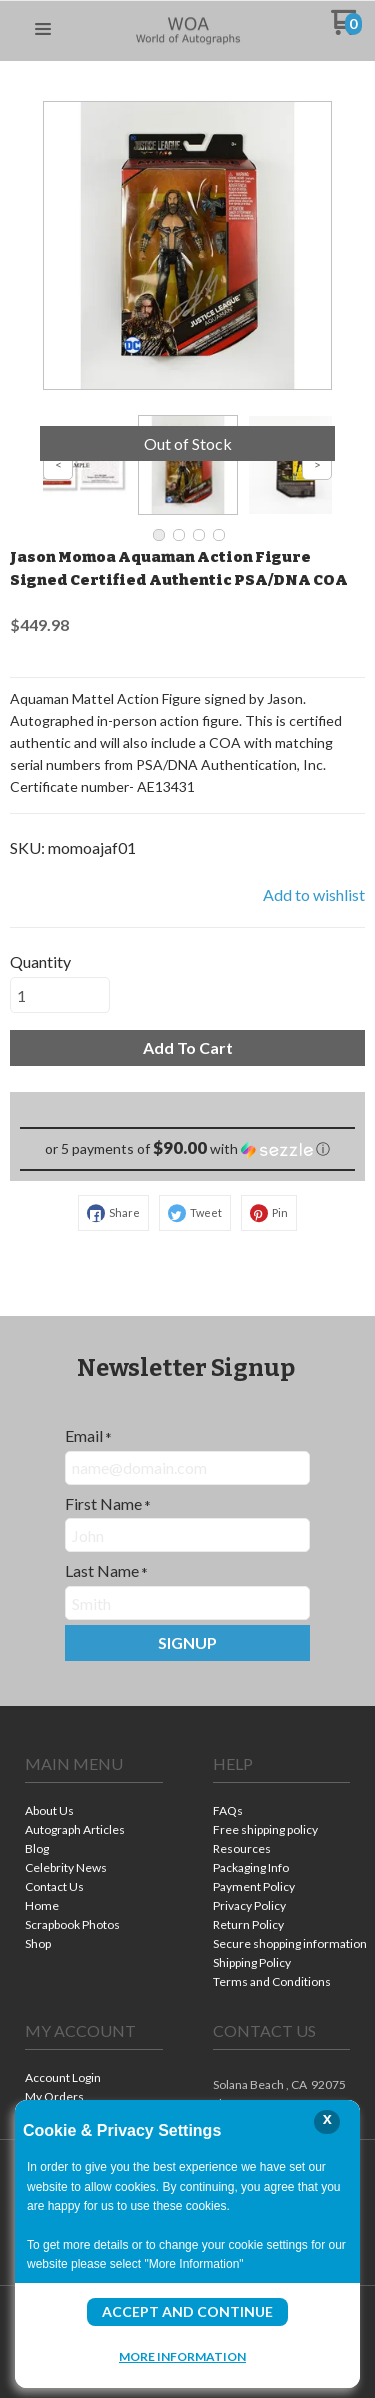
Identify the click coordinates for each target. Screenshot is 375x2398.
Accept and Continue (187, 2311)
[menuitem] (94, 1812)
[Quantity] (60, 995)
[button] (43, 30)
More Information (182, 2356)
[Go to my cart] (346, 29)
